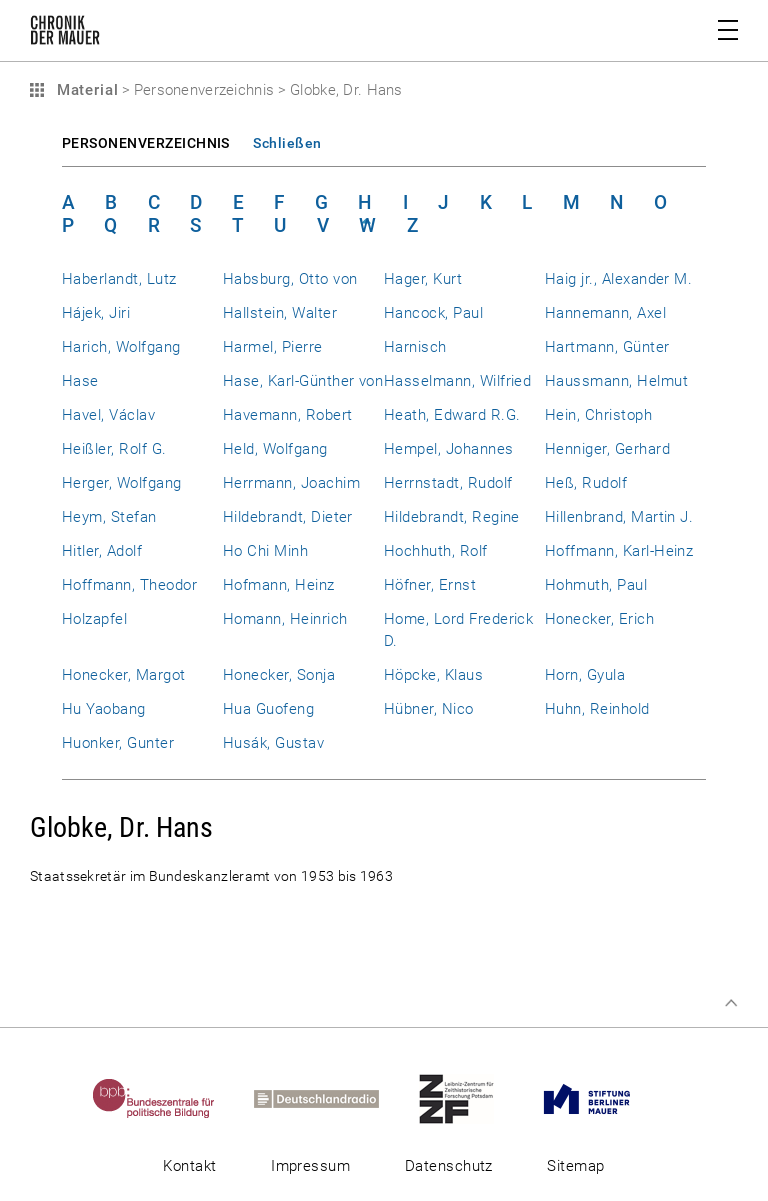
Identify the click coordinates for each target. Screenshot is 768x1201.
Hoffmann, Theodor (129, 585)
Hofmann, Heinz (279, 585)
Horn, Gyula (585, 675)
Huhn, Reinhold (597, 709)
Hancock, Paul (433, 313)
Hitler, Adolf (102, 551)
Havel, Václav (108, 415)
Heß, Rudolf (586, 483)
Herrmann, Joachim (291, 483)
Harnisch (415, 347)
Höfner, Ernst (430, 585)
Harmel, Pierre (273, 347)
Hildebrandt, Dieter (288, 517)
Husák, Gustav (273, 743)
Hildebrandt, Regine (452, 517)
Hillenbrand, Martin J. (619, 517)
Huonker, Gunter (118, 743)
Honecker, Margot (124, 675)
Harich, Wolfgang (121, 347)
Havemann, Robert (288, 415)
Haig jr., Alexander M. (618, 279)
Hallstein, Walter (280, 313)
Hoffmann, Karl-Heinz (619, 551)
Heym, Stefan (109, 517)
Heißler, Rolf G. (114, 449)
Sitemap (575, 1166)
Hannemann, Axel (605, 313)
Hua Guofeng (268, 709)
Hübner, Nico (429, 709)
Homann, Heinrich (285, 619)
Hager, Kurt (423, 279)
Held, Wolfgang (275, 449)
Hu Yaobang (104, 709)
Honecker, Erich (599, 619)
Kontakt (189, 1166)
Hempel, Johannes (449, 449)
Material (85, 90)
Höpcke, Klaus (433, 675)
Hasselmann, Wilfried (457, 381)
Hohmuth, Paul (596, 585)
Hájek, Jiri (96, 313)
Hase (80, 381)
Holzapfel (94, 619)
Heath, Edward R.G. (452, 415)
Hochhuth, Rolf (436, 551)
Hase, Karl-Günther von (303, 381)
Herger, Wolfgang (122, 483)
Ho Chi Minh (265, 551)
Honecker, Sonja (279, 675)
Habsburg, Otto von (290, 279)
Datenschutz (449, 1166)
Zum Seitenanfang (731, 1003)
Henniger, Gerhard (607, 449)
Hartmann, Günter (607, 347)
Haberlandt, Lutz (119, 279)
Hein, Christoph (598, 415)
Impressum (310, 1166)
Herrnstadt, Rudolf (448, 483)
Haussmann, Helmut (616, 381)
